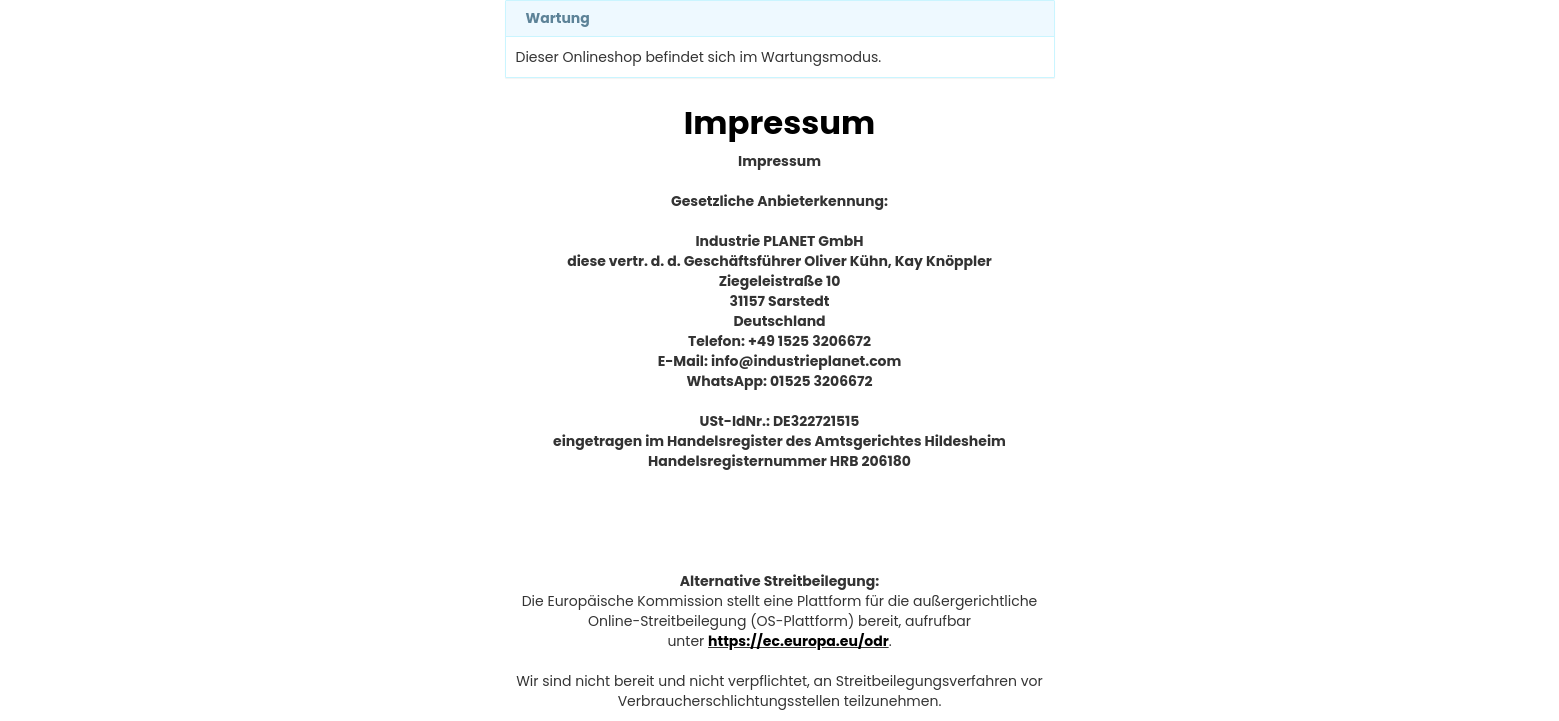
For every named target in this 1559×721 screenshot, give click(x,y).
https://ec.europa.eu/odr (798, 641)
